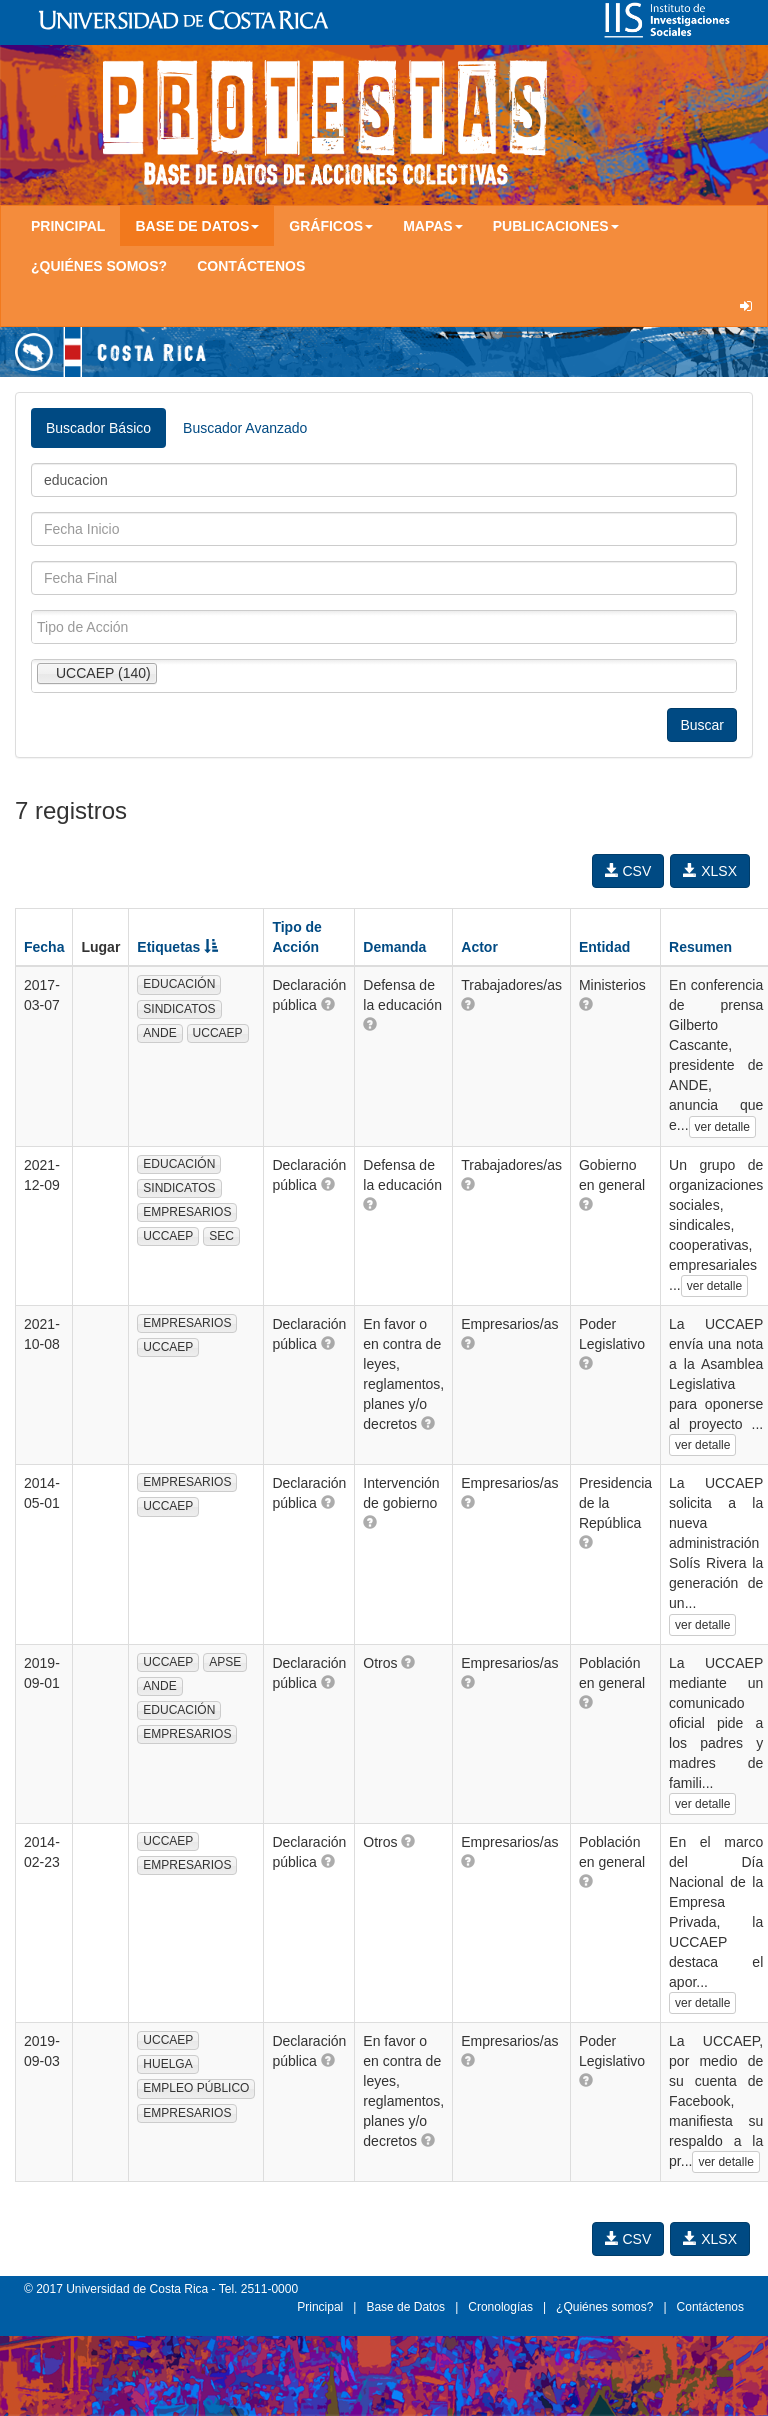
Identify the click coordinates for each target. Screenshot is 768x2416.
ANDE (159, 1033)
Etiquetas (177, 947)
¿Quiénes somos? (99, 266)
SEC (221, 1236)
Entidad (604, 947)
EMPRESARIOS (187, 1212)
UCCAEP (218, 1033)
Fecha (44, 947)
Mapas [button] (433, 226)
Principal (68, 226)
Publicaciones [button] (556, 226)
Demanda (394, 947)
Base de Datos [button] (197, 226)
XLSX (710, 871)
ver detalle (722, 1127)
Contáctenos (251, 266)
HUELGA (167, 2064)
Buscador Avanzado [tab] (245, 428)
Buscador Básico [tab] (98, 428)
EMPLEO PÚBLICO (196, 2088)
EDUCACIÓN (179, 984)
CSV (628, 871)
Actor (479, 947)
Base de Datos (405, 2307)
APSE (225, 1662)
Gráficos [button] (331, 226)
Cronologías (500, 2307)
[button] (328, 1004)
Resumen (700, 947)
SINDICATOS (179, 1009)
